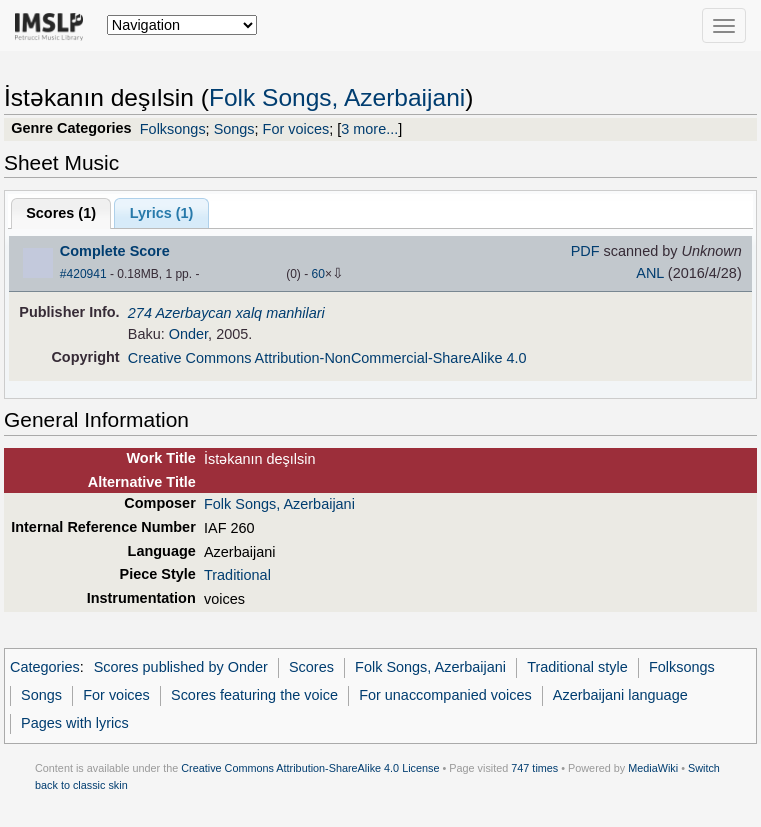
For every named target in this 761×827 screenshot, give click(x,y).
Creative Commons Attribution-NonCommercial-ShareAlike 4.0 (327, 358)
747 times (534, 768)
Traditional (237, 575)
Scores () (61, 213)
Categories (45, 667)
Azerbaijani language (620, 695)
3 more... (369, 129)
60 (318, 274)
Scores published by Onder (181, 667)
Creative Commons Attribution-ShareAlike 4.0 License (310, 768)
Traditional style (577, 667)
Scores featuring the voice (254, 695)
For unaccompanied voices (445, 695)
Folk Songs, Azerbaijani (337, 97)
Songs (234, 129)
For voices (296, 129)
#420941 (83, 274)
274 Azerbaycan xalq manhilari (226, 313)
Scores (311, 667)
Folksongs (173, 129)
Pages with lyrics (75, 723)
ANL (650, 273)
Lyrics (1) (162, 213)
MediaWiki (653, 768)
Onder (188, 334)
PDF (585, 251)
